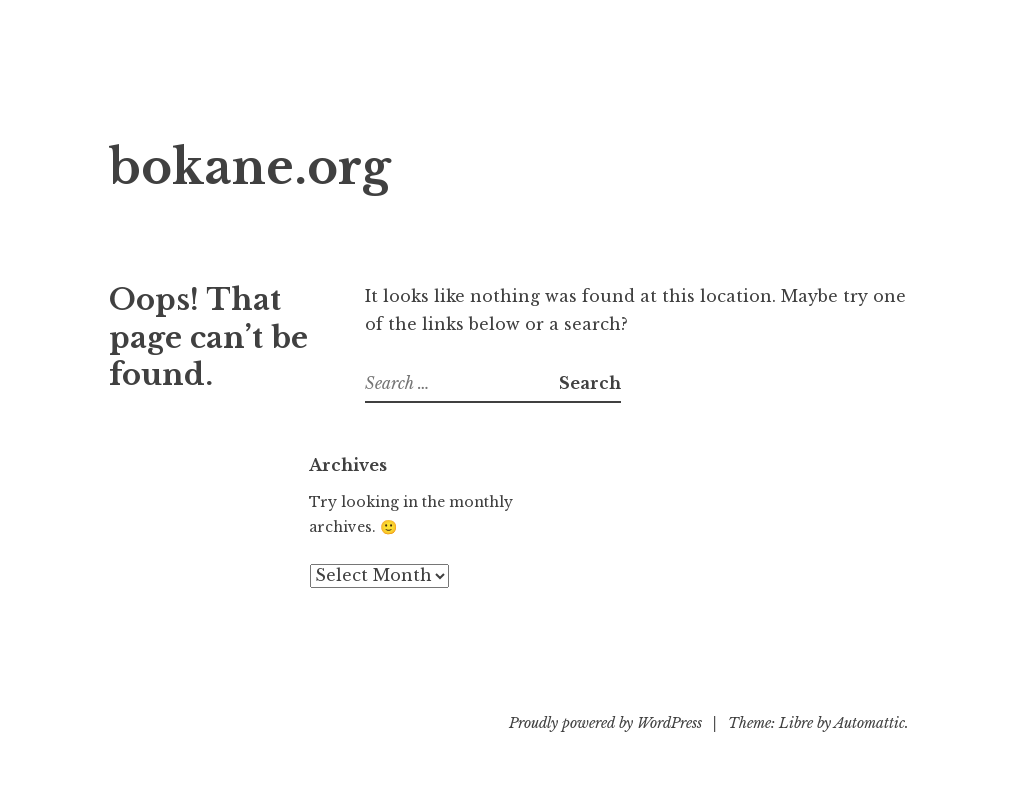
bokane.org (250, 167)
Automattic (869, 723)
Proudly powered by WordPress (605, 723)
